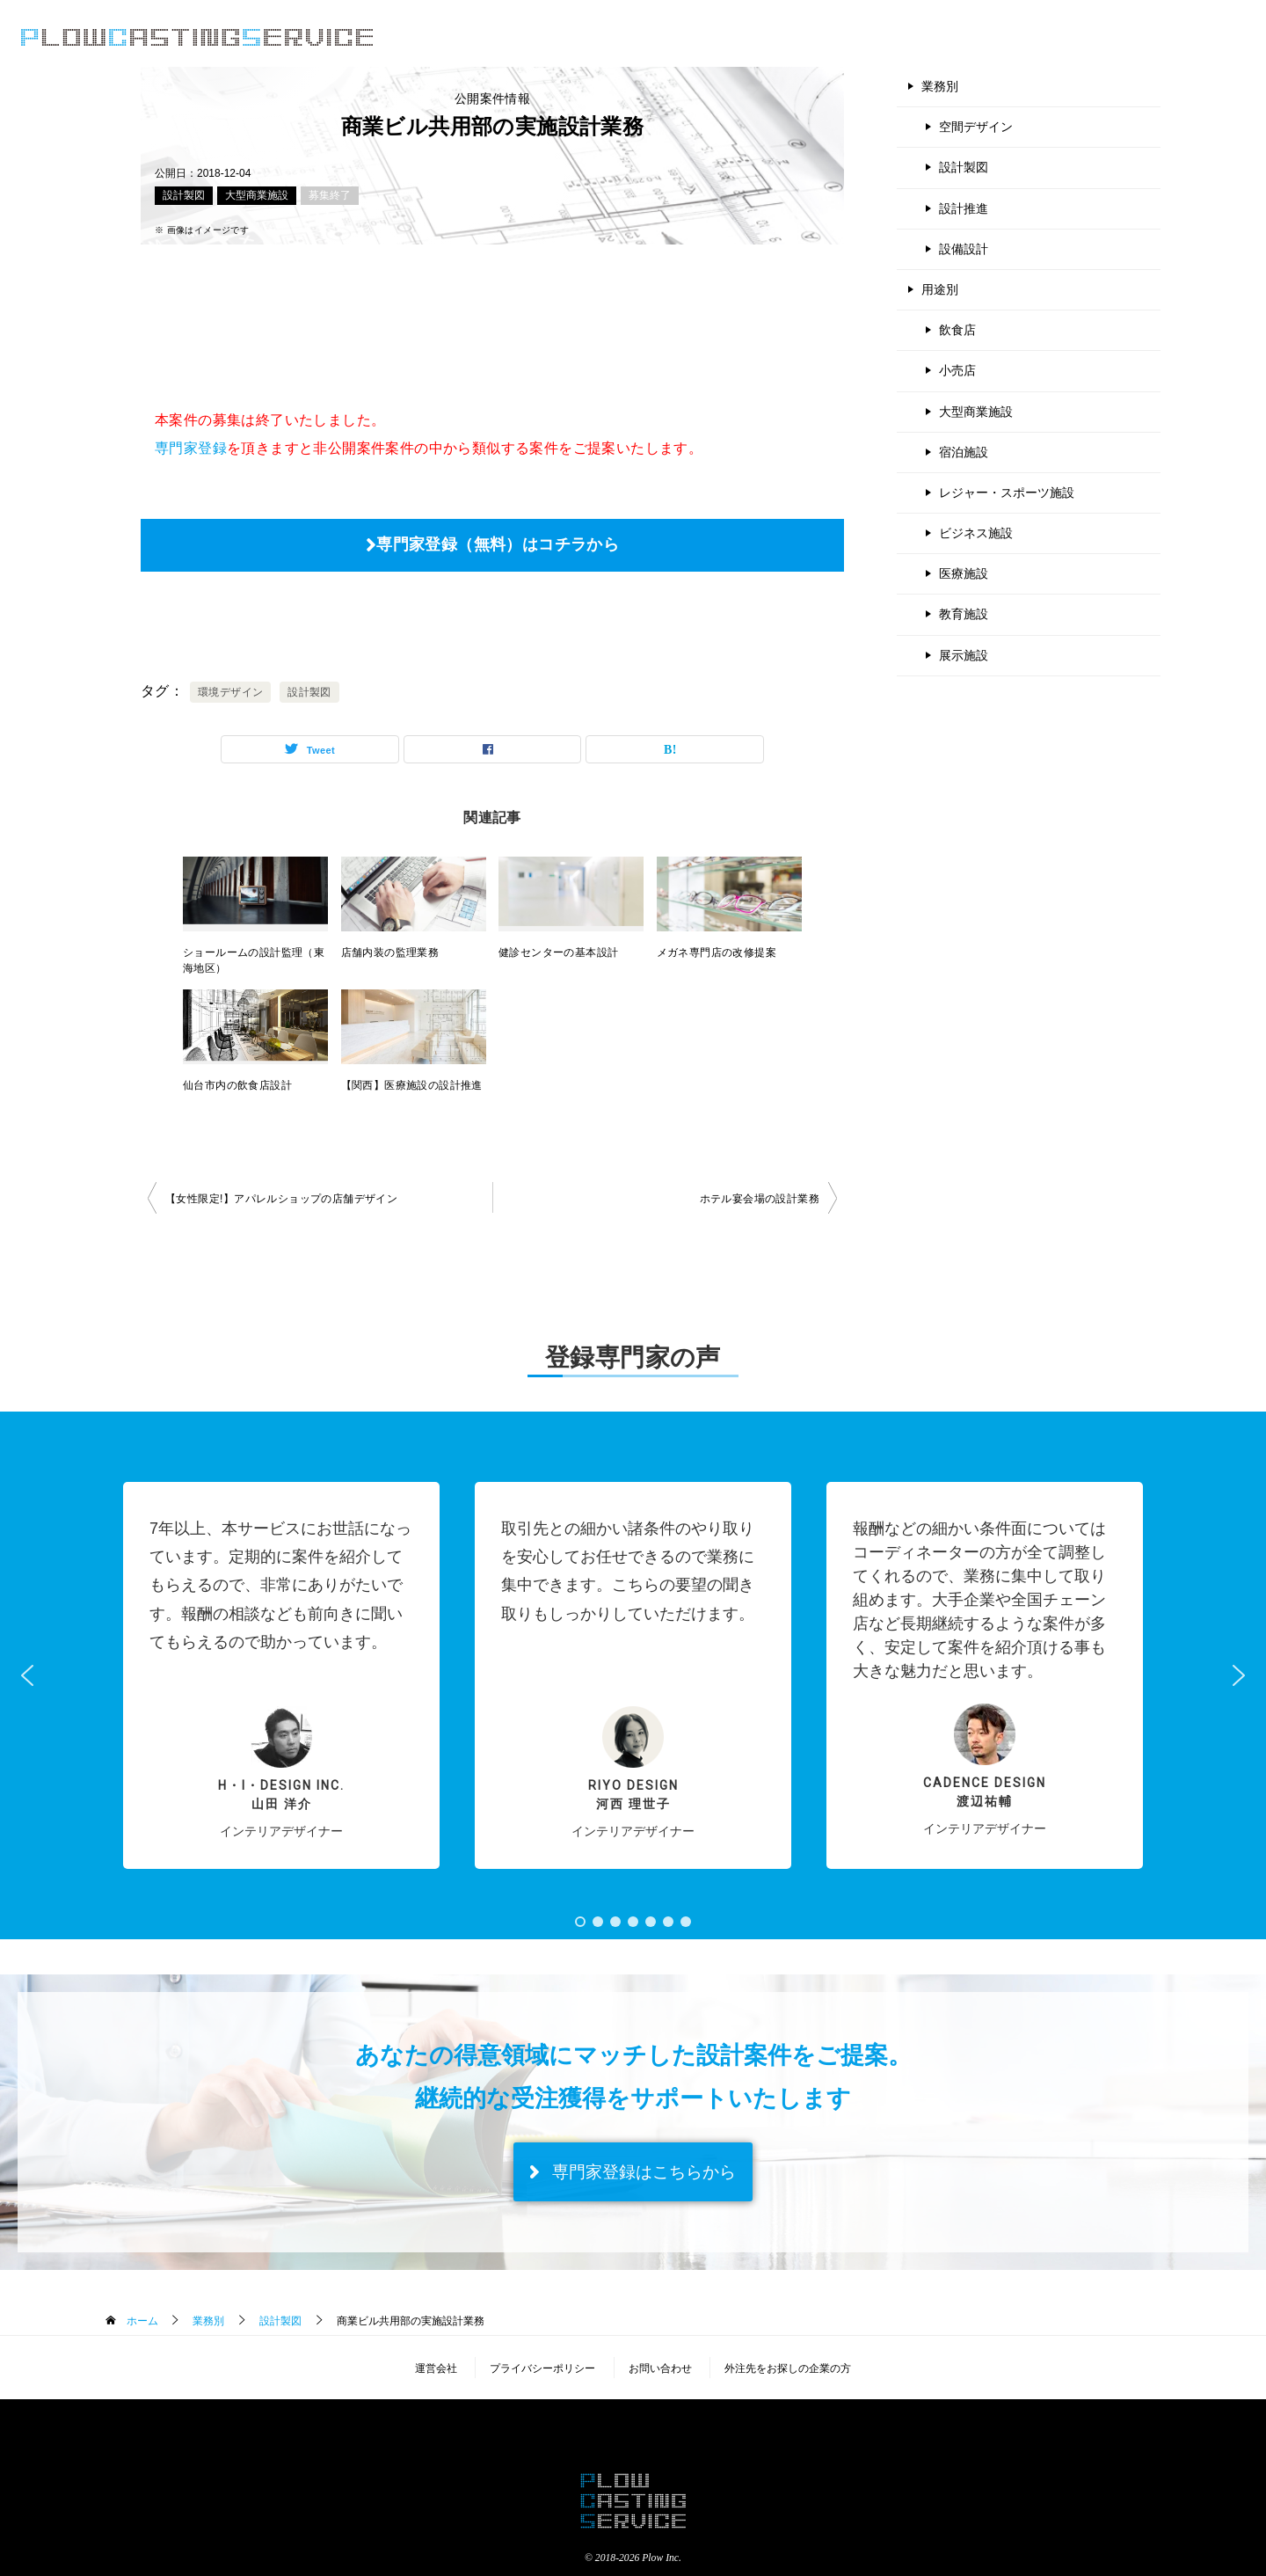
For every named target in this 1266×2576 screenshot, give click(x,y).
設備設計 (963, 249)
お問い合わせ (660, 2368)
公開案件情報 (823, 38)
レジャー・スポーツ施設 (1006, 492)
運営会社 (436, 2368)
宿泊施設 (963, 452)
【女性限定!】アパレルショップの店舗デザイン (281, 1199)
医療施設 (963, 573)
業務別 (939, 86)
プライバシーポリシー (542, 2368)
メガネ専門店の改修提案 (716, 952)
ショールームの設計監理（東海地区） (253, 960)
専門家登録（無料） (1172, 38)
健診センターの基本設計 (558, 952)
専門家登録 (191, 448)
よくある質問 (1044, 38)
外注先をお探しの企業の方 (787, 2368)
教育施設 (963, 614)
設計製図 (184, 195)
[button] (281, 1675)
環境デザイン (230, 692)
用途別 (939, 289)
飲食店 (957, 330)
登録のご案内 (933, 38)
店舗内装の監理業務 (390, 952)
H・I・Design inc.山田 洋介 (281, 1794)
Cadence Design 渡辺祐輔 (984, 1792)
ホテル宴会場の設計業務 (759, 1199)
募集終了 (330, 195)
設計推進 (963, 208)
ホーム (140, 2321)
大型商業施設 (256, 195)
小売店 (957, 370)
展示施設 (963, 655)
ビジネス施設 (976, 533)
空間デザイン (976, 127)
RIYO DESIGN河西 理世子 (633, 1794)
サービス (723, 38)
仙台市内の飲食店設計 (237, 1085)
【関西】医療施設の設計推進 (412, 1085)
